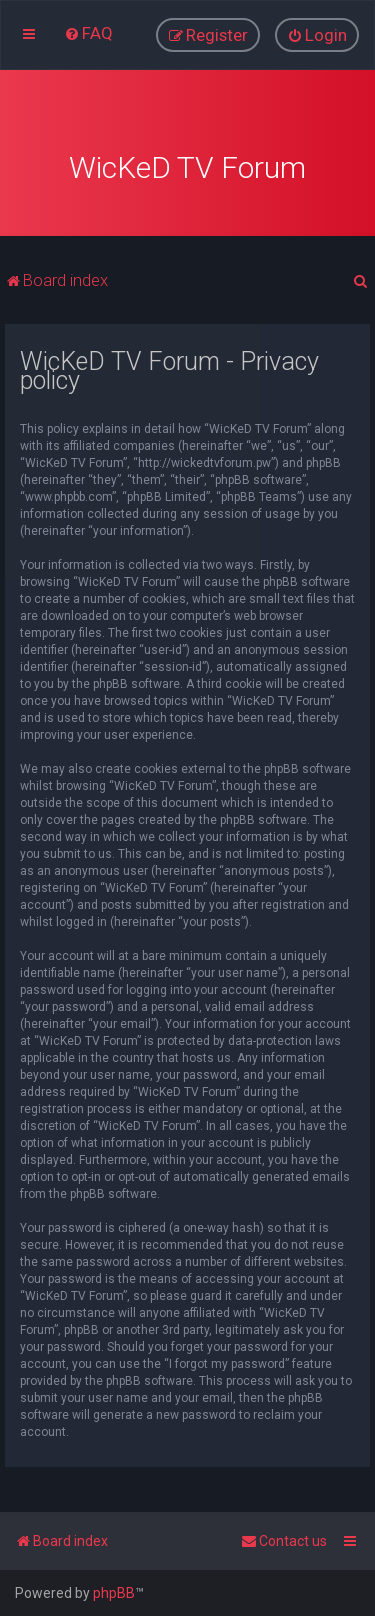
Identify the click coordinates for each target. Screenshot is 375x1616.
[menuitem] (88, 33)
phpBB (114, 1593)
